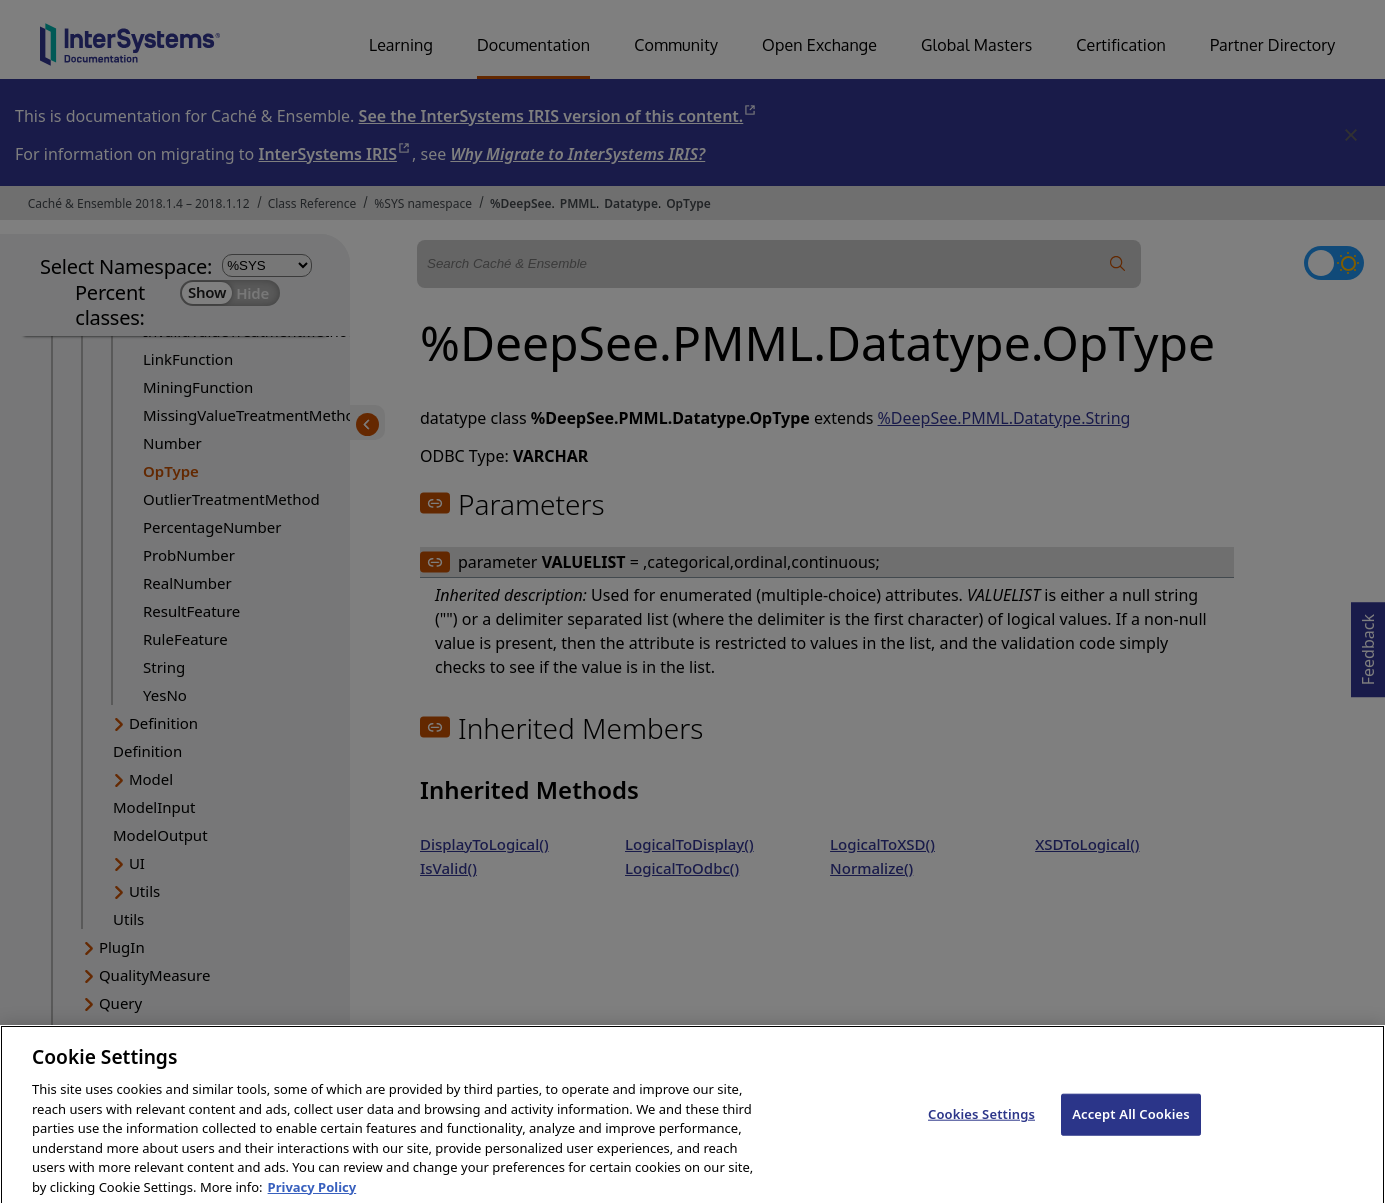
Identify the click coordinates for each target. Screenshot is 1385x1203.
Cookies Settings (981, 1125)
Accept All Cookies (1131, 1125)
